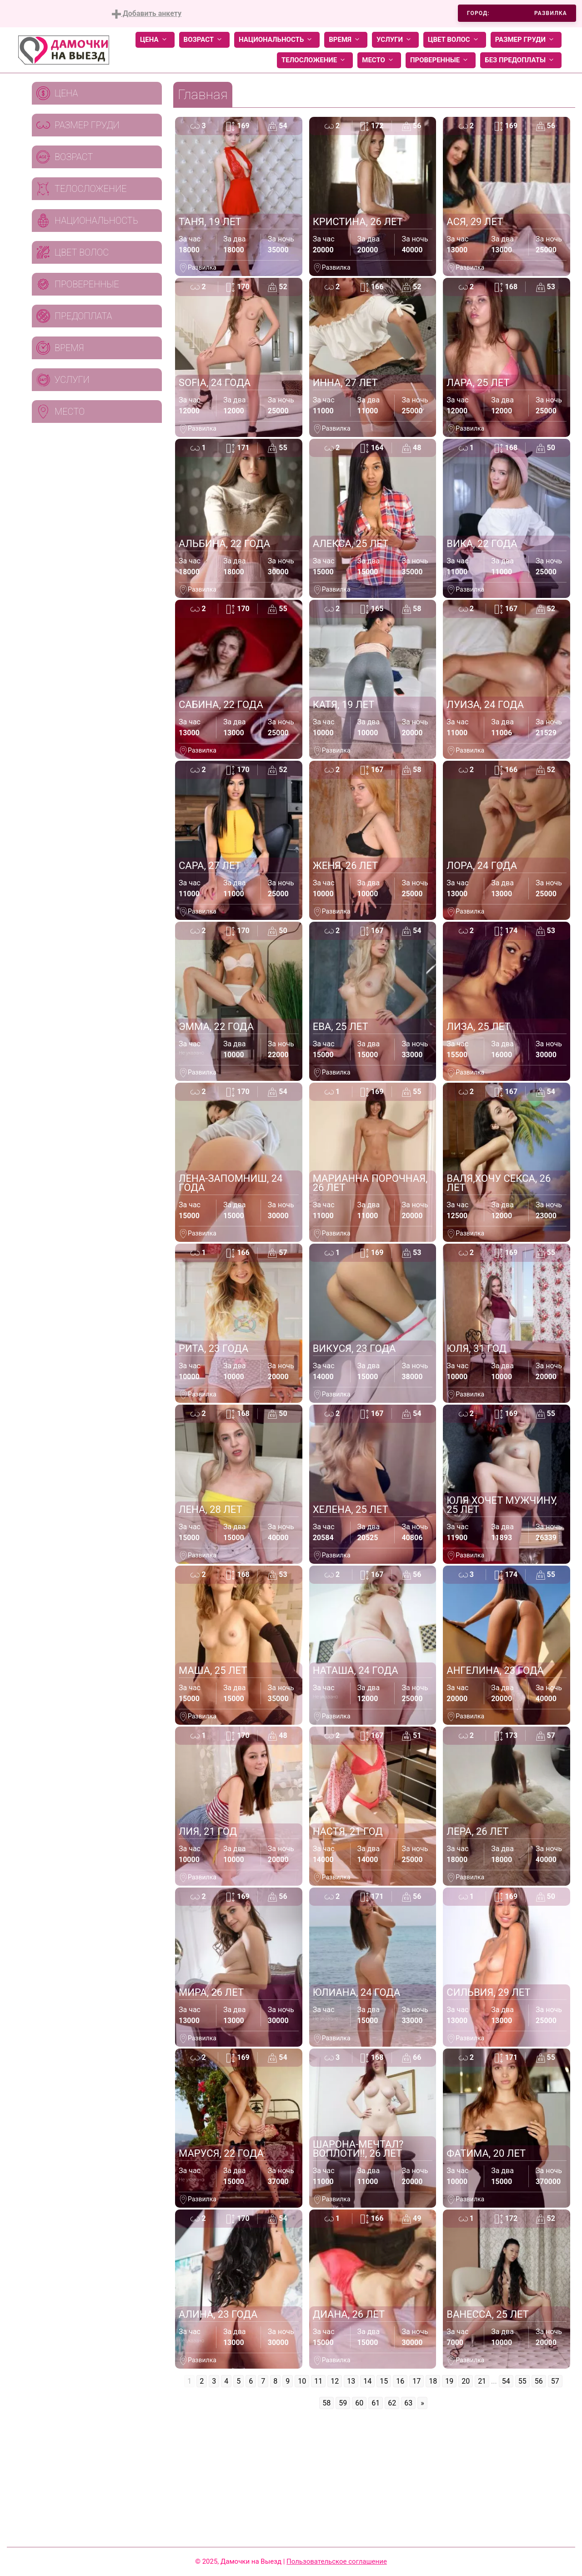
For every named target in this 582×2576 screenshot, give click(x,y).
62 (392, 2403)
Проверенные (440, 60)
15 (384, 2381)
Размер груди (526, 40)
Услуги (395, 40)
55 (522, 2381)
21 (482, 2381)
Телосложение (314, 60)
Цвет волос (455, 40)
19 (449, 2381)
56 (539, 2381)
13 (351, 2381)
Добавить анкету (146, 14)
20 (466, 2381)
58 (326, 2403)
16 (400, 2381)
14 (367, 2381)
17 (416, 2381)
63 (408, 2403)
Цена (155, 40)
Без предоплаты (521, 60)
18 (433, 2381)
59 (343, 2403)
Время (346, 40)
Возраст (204, 40)
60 (359, 2403)
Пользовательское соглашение (336, 2561)
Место (379, 60)
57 (555, 2381)
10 (302, 2381)
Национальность (277, 40)
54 (506, 2381)
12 (335, 2381)
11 (318, 2381)
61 (375, 2403)
